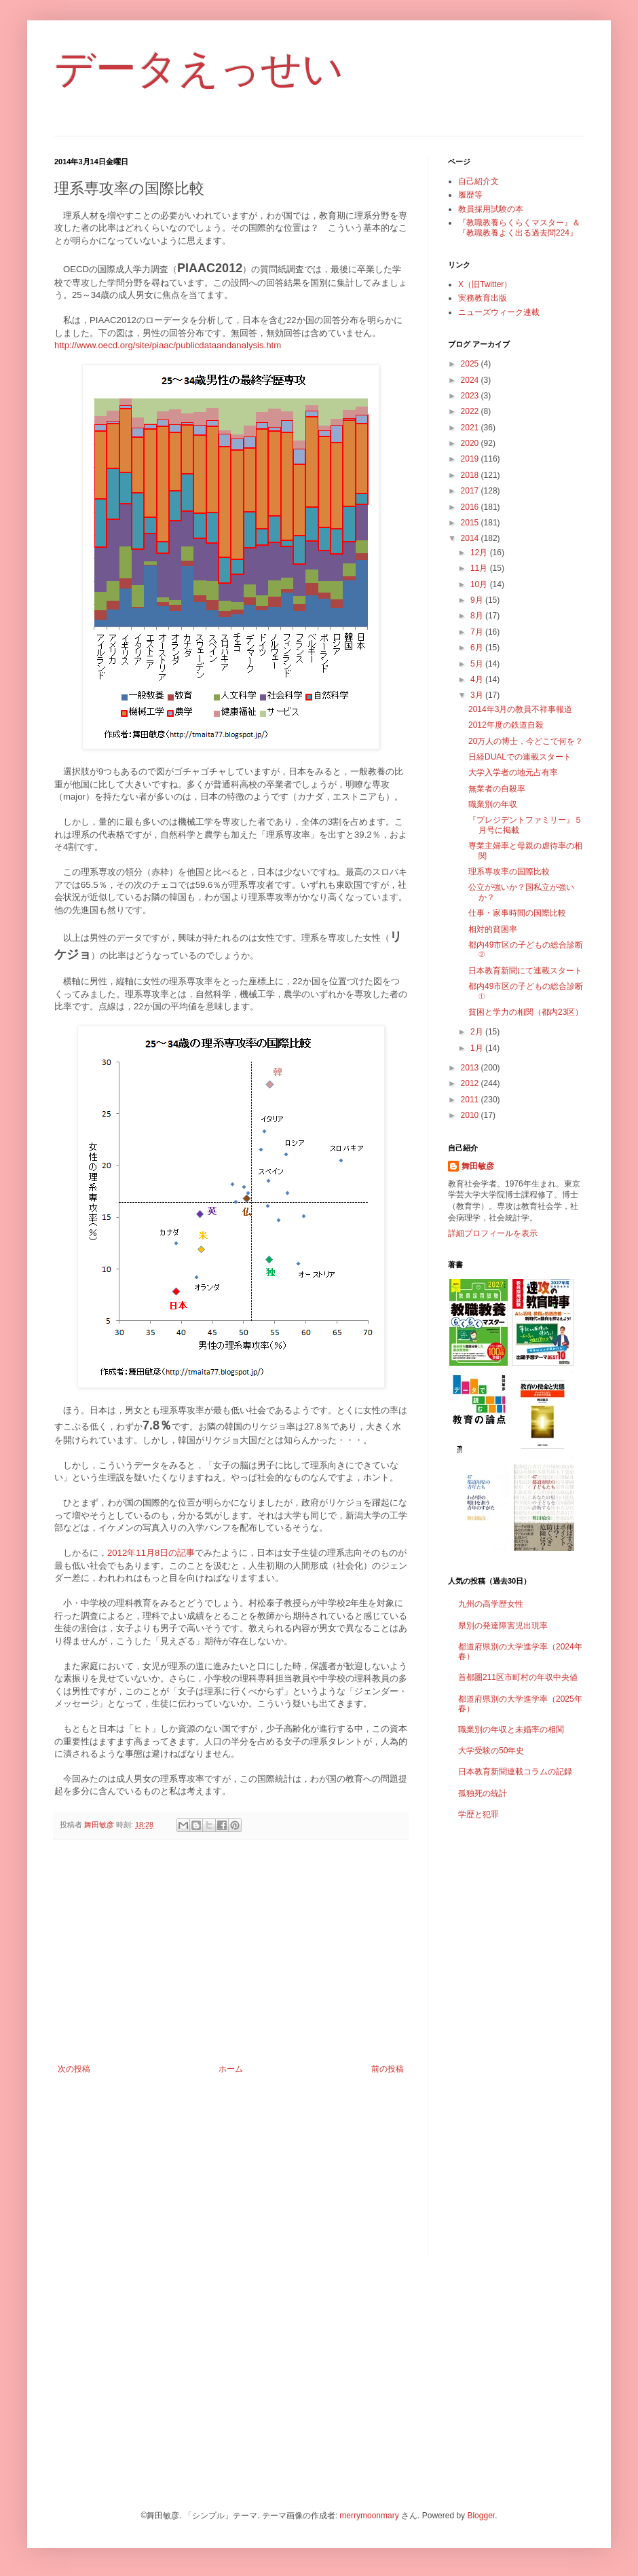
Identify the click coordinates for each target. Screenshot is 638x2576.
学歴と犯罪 (478, 1814)
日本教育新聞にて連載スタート (525, 970)
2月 (477, 1032)
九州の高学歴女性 (490, 1604)
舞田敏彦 (478, 1166)
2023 (471, 395)
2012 (471, 1083)
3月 (477, 695)
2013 (471, 1067)
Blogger (481, 2515)
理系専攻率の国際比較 (509, 871)
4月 (477, 679)
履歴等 (470, 195)
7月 (477, 632)
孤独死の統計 (482, 1793)
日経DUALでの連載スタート (519, 757)
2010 (471, 1115)
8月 (477, 615)
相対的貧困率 (492, 929)
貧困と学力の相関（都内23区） (525, 1012)
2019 (471, 459)
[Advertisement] (230, 1952)
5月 (477, 664)
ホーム (231, 2069)
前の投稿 (387, 2069)
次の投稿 (74, 2069)
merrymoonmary (368, 2515)
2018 (471, 475)
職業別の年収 (492, 804)
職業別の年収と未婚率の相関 (511, 1729)
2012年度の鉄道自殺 (506, 725)
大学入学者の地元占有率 (513, 772)
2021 (471, 427)
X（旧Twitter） (485, 284)
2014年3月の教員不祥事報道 (520, 709)
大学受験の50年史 (491, 1750)
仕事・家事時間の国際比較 (517, 913)
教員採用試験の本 (490, 209)
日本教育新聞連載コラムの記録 (515, 1771)
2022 (471, 411)
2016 (471, 507)
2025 (471, 364)
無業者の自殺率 (496, 789)
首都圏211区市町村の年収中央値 (518, 1677)
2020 (471, 443)
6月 (477, 647)
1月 (477, 1048)
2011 (471, 1099)
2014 (471, 538)
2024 (471, 380)
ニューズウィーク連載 (499, 312)
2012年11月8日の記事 (151, 1553)
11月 (480, 568)
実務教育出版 (482, 298)
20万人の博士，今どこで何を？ (525, 741)
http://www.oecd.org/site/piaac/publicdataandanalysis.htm (167, 345)
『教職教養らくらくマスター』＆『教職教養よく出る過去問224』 (519, 227)
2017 (471, 491)
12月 (480, 552)
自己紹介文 (478, 181)
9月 (477, 600)
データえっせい (198, 69)
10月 (480, 584)
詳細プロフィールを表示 (493, 1233)
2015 (471, 522)
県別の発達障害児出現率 (503, 1625)
